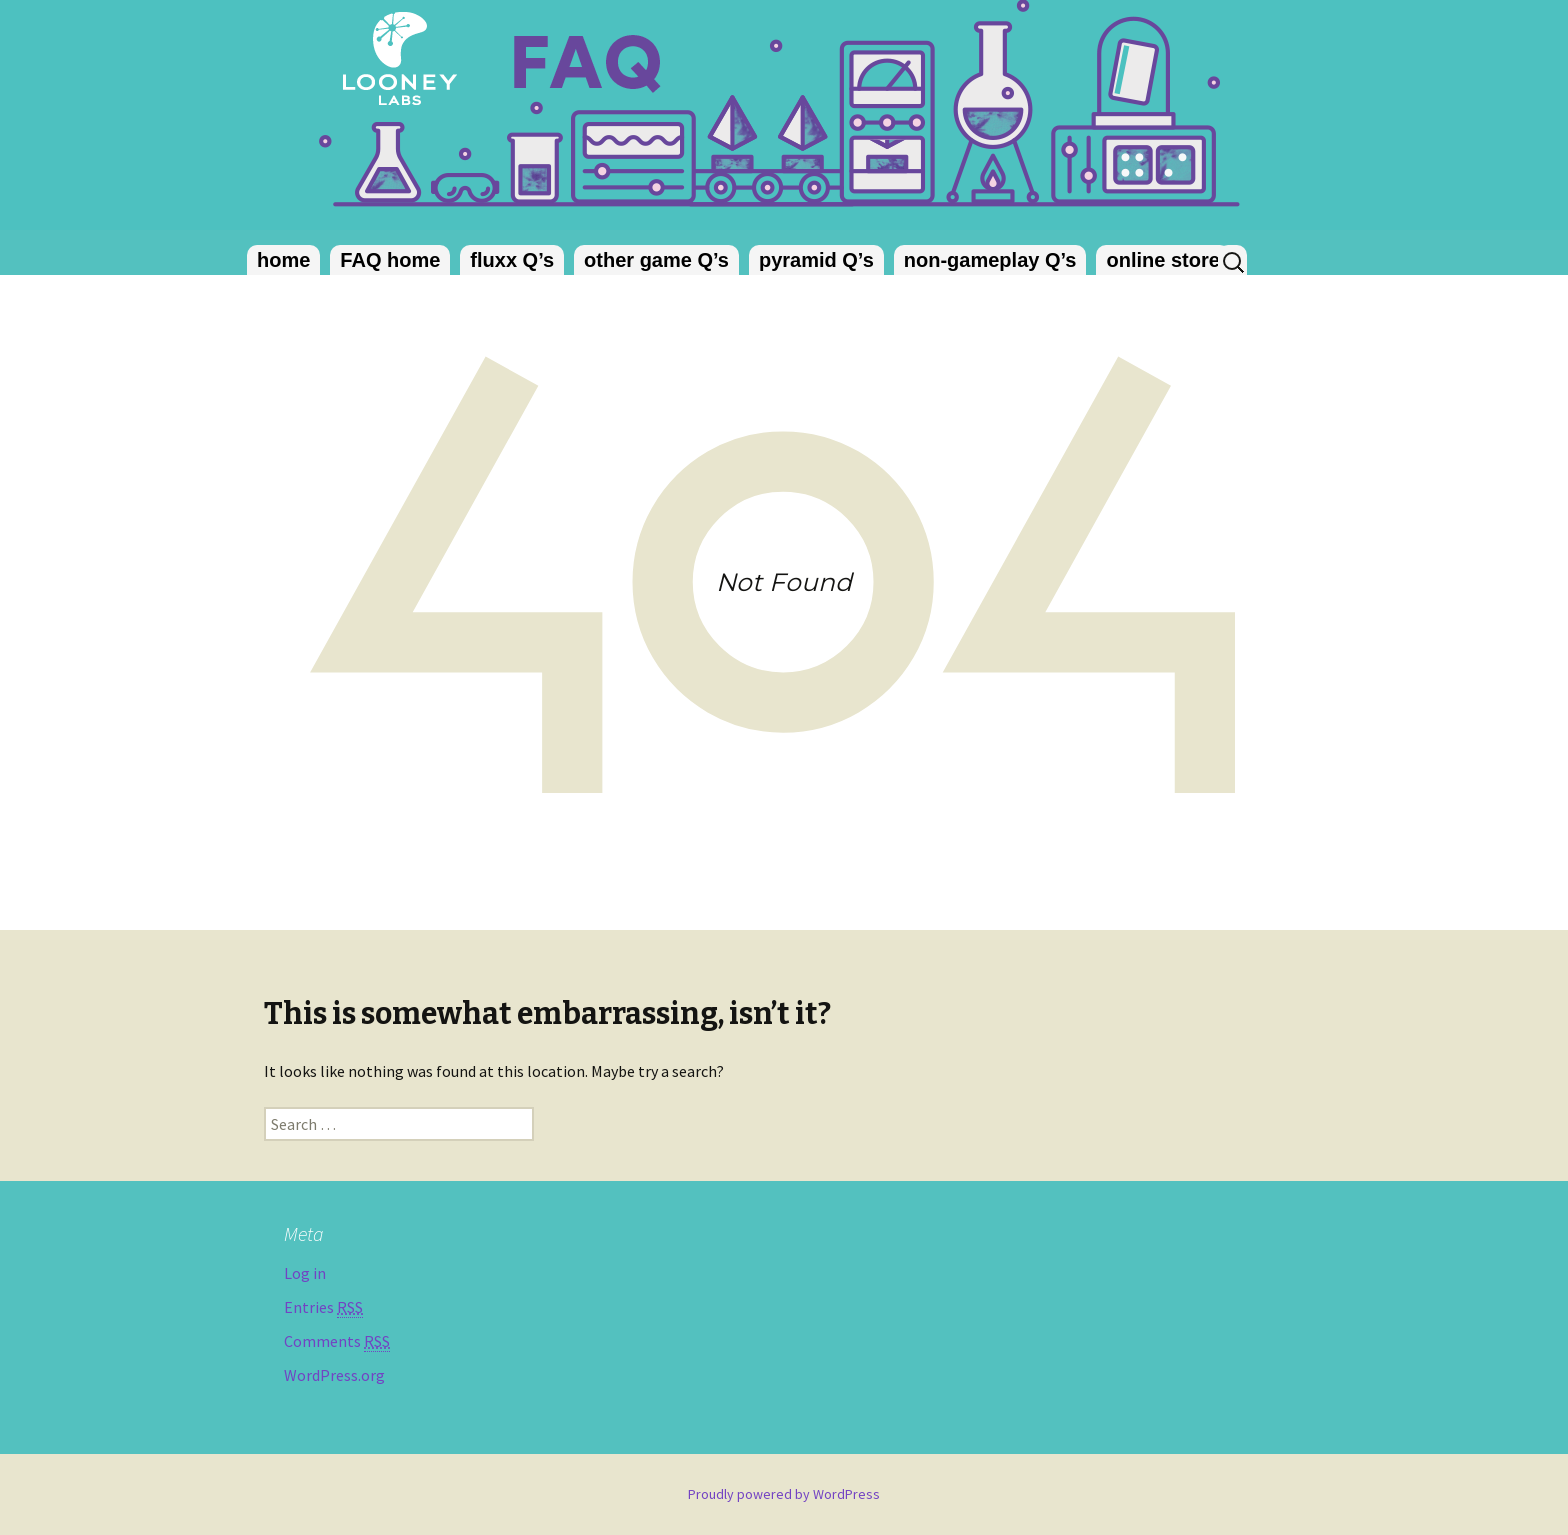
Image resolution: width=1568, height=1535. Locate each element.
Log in (305, 1273)
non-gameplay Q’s (990, 260)
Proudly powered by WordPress (784, 1494)
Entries (323, 1307)
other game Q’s (656, 260)
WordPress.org (334, 1375)
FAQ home (390, 260)
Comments (337, 1341)
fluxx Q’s (512, 260)
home (283, 260)
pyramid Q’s (816, 260)
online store (1162, 260)
